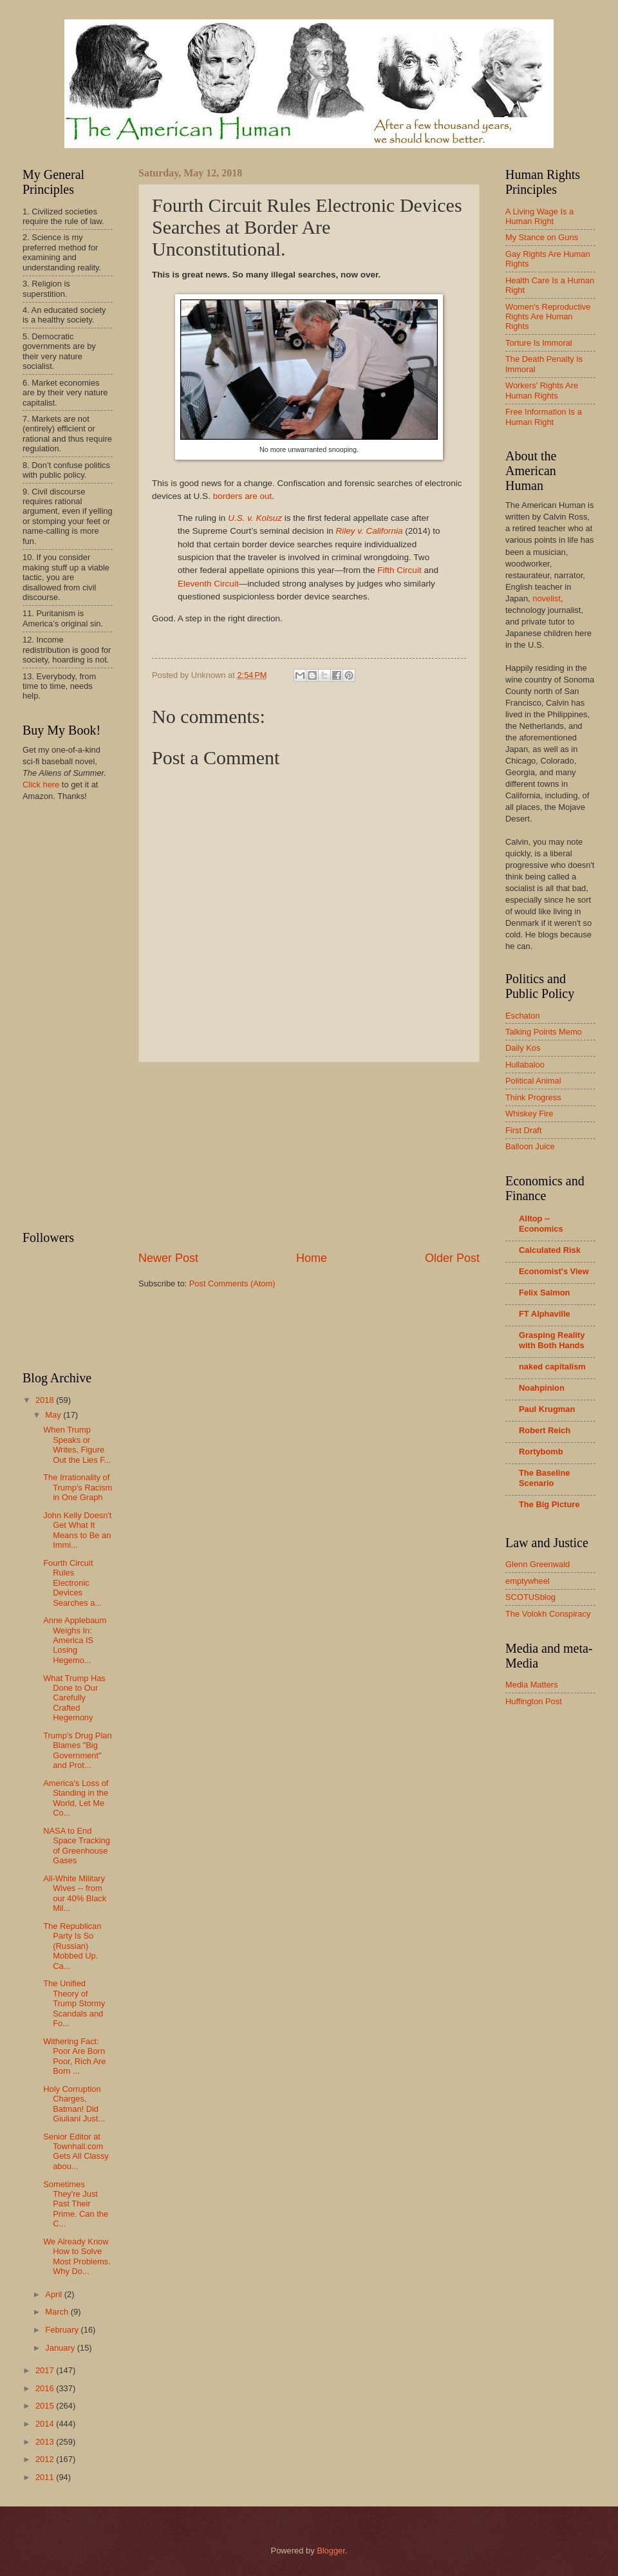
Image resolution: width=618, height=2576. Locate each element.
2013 (45, 2442)
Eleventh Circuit (208, 583)
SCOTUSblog (530, 1597)
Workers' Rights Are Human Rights (541, 390)
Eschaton (522, 1015)
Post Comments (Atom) (232, 1283)
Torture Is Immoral (538, 343)
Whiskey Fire (529, 1113)
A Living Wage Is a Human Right (539, 216)
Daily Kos (522, 1048)
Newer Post (168, 1258)
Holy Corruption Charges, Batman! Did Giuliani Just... (74, 2103)
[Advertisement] (309, 1156)
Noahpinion (542, 1388)
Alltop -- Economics (541, 1224)
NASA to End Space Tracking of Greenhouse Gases (76, 1845)
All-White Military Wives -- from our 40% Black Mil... (74, 1893)
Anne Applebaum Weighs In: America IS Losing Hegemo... (74, 1640)
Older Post (452, 1258)
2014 (45, 2424)
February (62, 2330)
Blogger (331, 2550)
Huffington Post (533, 1701)
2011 (45, 2477)
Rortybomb (541, 1451)
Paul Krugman (547, 1409)
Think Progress (533, 1097)
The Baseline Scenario (544, 1478)
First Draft (523, 1130)
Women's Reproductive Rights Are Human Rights (547, 317)
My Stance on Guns (541, 237)
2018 (45, 1400)
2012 (45, 2459)
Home (311, 1258)
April (54, 2294)
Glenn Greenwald (537, 1564)
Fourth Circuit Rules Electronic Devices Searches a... (72, 1583)
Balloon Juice (530, 1146)
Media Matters (531, 1684)
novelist (546, 598)
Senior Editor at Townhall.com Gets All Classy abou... (76, 2151)
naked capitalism (552, 1366)
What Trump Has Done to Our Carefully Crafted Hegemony (74, 1698)
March (57, 2312)
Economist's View (554, 1271)
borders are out (242, 496)
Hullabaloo (525, 1064)
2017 (45, 2370)
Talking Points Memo (543, 1032)
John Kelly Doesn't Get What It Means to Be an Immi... (77, 1530)
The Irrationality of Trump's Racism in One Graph (77, 1487)
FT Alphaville (544, 1314)
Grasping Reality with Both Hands (552, 1340)
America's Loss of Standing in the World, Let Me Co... (75, 1798)
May (54, 1415)
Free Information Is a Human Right (543, 416)
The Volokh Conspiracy (547, 1614)
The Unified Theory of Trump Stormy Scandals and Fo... (74, 2003)
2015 (45, 2406)
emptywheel (527, 1581)
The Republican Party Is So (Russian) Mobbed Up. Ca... (72, 1946)
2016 (45, 2388)
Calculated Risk (550, 1250)
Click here (41, 784)
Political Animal (533, 1081)
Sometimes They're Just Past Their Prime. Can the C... (75, 2204)
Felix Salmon (544, 1292)
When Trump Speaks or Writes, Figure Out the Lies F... (77, 1444)
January (61, 2348)
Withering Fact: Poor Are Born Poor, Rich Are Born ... (74, 2056)
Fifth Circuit (399, 570)
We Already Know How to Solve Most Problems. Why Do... (76, 2256)
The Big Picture (549, 1504)
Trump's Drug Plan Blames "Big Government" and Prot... (77, 1750)
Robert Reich (544, 1430)
